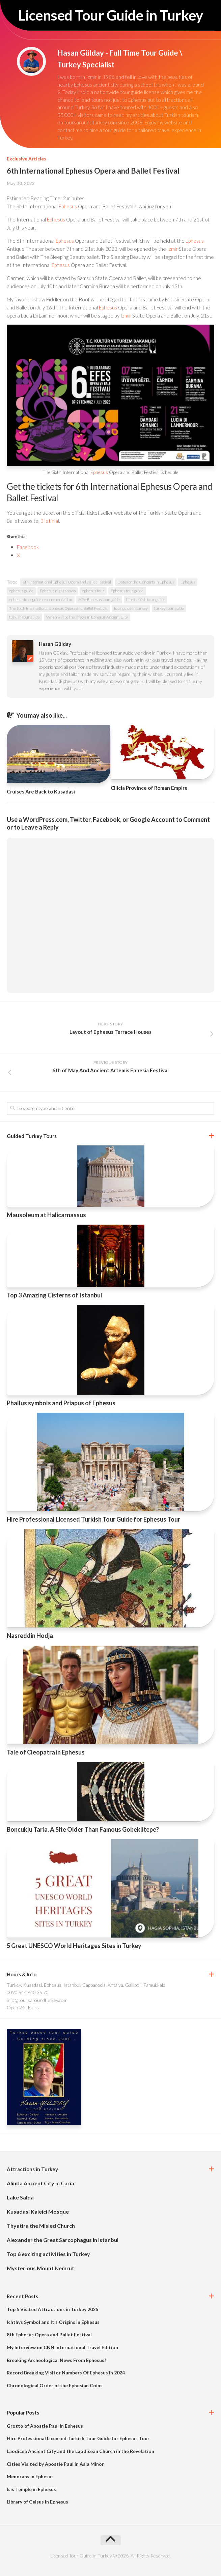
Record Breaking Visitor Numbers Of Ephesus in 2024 (66, 2372)
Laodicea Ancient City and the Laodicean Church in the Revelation (80, 2451)
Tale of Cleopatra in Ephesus (46, 1752)
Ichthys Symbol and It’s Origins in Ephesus (53, 2322)
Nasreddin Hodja (30, 1635)
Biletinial (49, 521)
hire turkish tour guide (145, 599)
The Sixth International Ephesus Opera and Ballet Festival (58, 608)
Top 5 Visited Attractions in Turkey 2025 (52, 2309)
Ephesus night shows (58, 590)
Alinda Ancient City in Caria (40, 2183)
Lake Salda (20, 2197)
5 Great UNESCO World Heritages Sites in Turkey (74, 1945)
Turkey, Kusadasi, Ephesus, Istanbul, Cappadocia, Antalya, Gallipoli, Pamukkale (86, 1985)
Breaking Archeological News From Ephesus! (56, 2360)
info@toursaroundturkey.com (37, 2000)
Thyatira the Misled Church (41, 2225)
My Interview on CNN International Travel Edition (62, 2347)
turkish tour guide (24, 617)
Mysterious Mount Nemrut (40, 2268)
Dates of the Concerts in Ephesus (145, 582)
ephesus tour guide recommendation (40, 599)
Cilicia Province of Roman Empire (149, 788)
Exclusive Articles (26, 158)
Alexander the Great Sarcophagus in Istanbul (62, 2240)
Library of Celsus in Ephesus (37, 2502)
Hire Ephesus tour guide (99, 599)
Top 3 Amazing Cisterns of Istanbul (54, 1295)
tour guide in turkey (131, 608)
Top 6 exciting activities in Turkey (48, 2254)
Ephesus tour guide (127, 590)
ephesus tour (93, 590)
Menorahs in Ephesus (30, 2476)
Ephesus (68, 206)
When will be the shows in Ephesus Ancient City (87, 617)
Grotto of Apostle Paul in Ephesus (45, 2426)
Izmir (172, 249)
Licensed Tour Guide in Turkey (110, 15)
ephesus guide (21, 590)
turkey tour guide (169, 608)
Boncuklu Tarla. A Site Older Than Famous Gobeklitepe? (83, 1829)
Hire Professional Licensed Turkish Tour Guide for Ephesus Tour (93, 1519)
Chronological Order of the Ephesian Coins (55, 2385)
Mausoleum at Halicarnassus (46, 1215)
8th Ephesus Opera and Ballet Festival (49, 2334)
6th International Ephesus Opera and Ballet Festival (67, 582)
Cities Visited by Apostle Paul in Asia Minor (55, 2464)
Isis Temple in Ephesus (31, 2489)
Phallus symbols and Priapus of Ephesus (61, 1403)
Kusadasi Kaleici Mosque (38, 2211)
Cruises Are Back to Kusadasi (41, 791)
